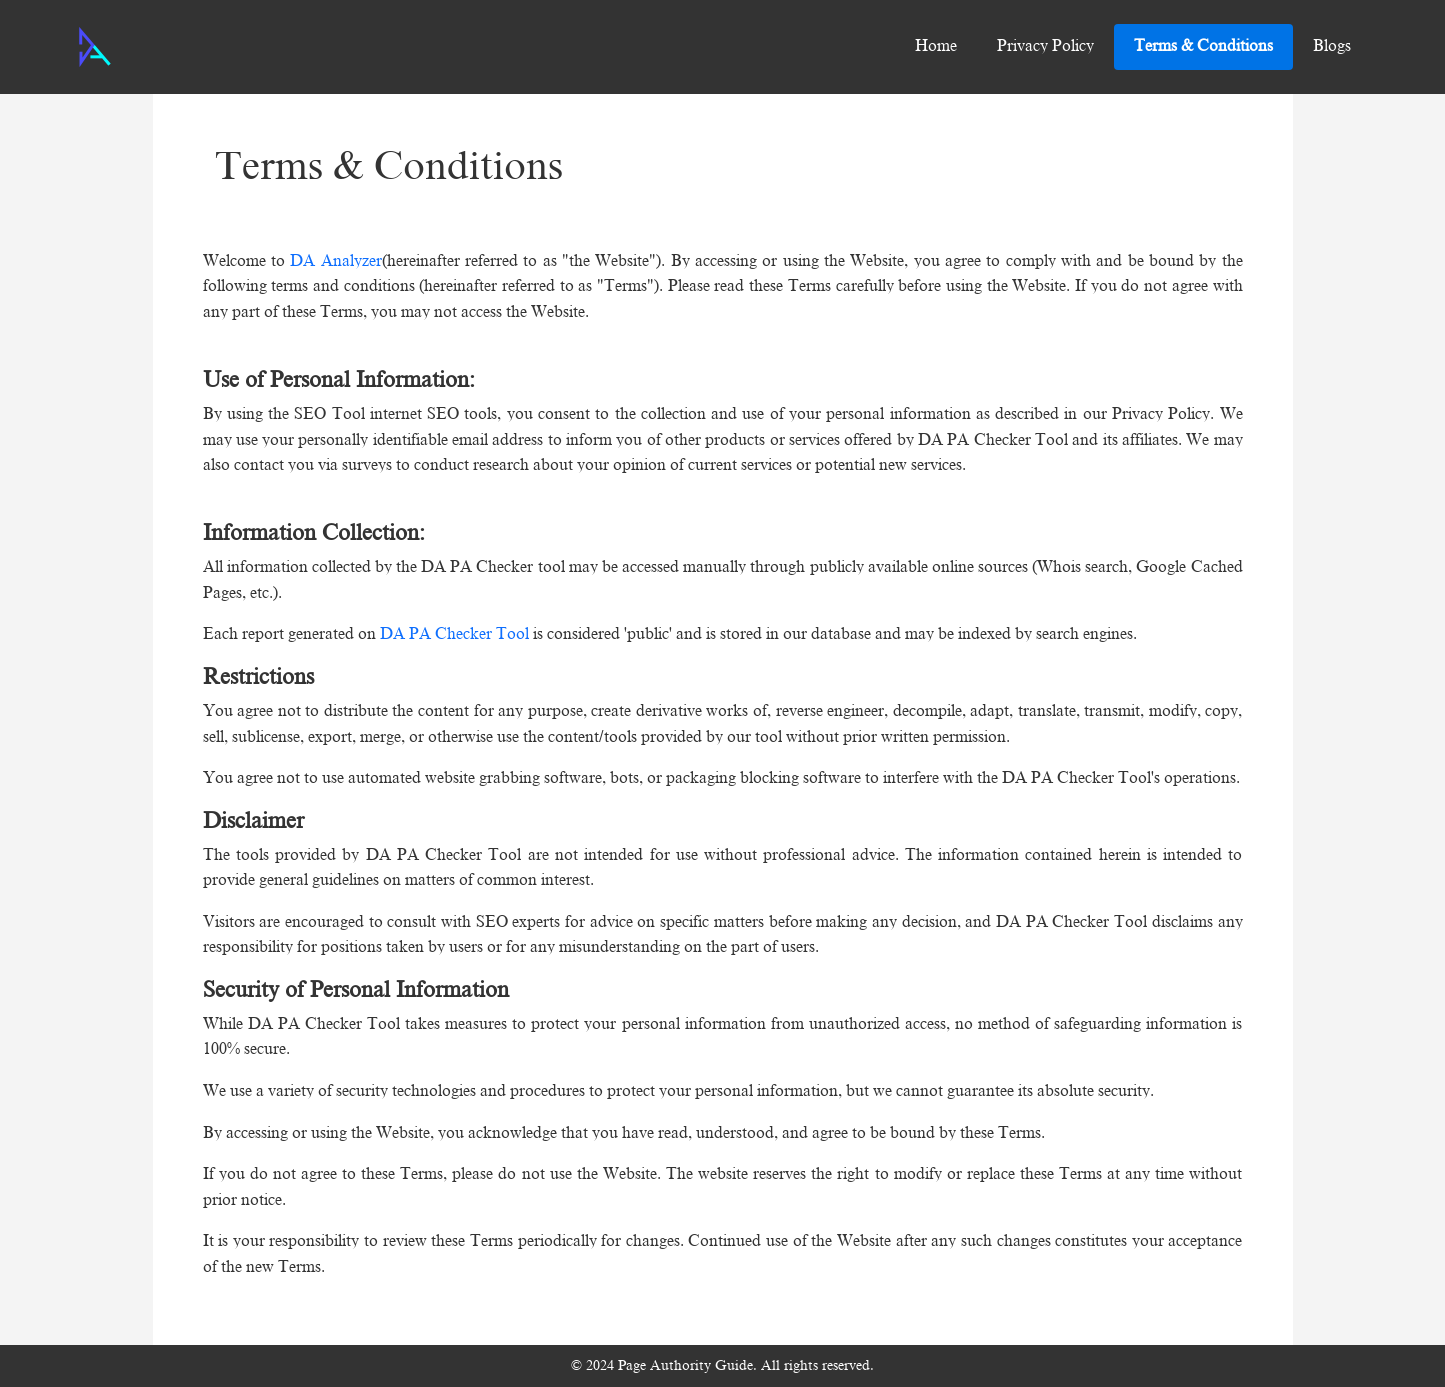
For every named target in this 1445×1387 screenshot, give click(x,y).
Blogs (1332, 46)
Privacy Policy (1045, 46)
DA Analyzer (333, 261)
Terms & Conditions (1203, 46)
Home (936, 46)
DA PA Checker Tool (456, 634)
